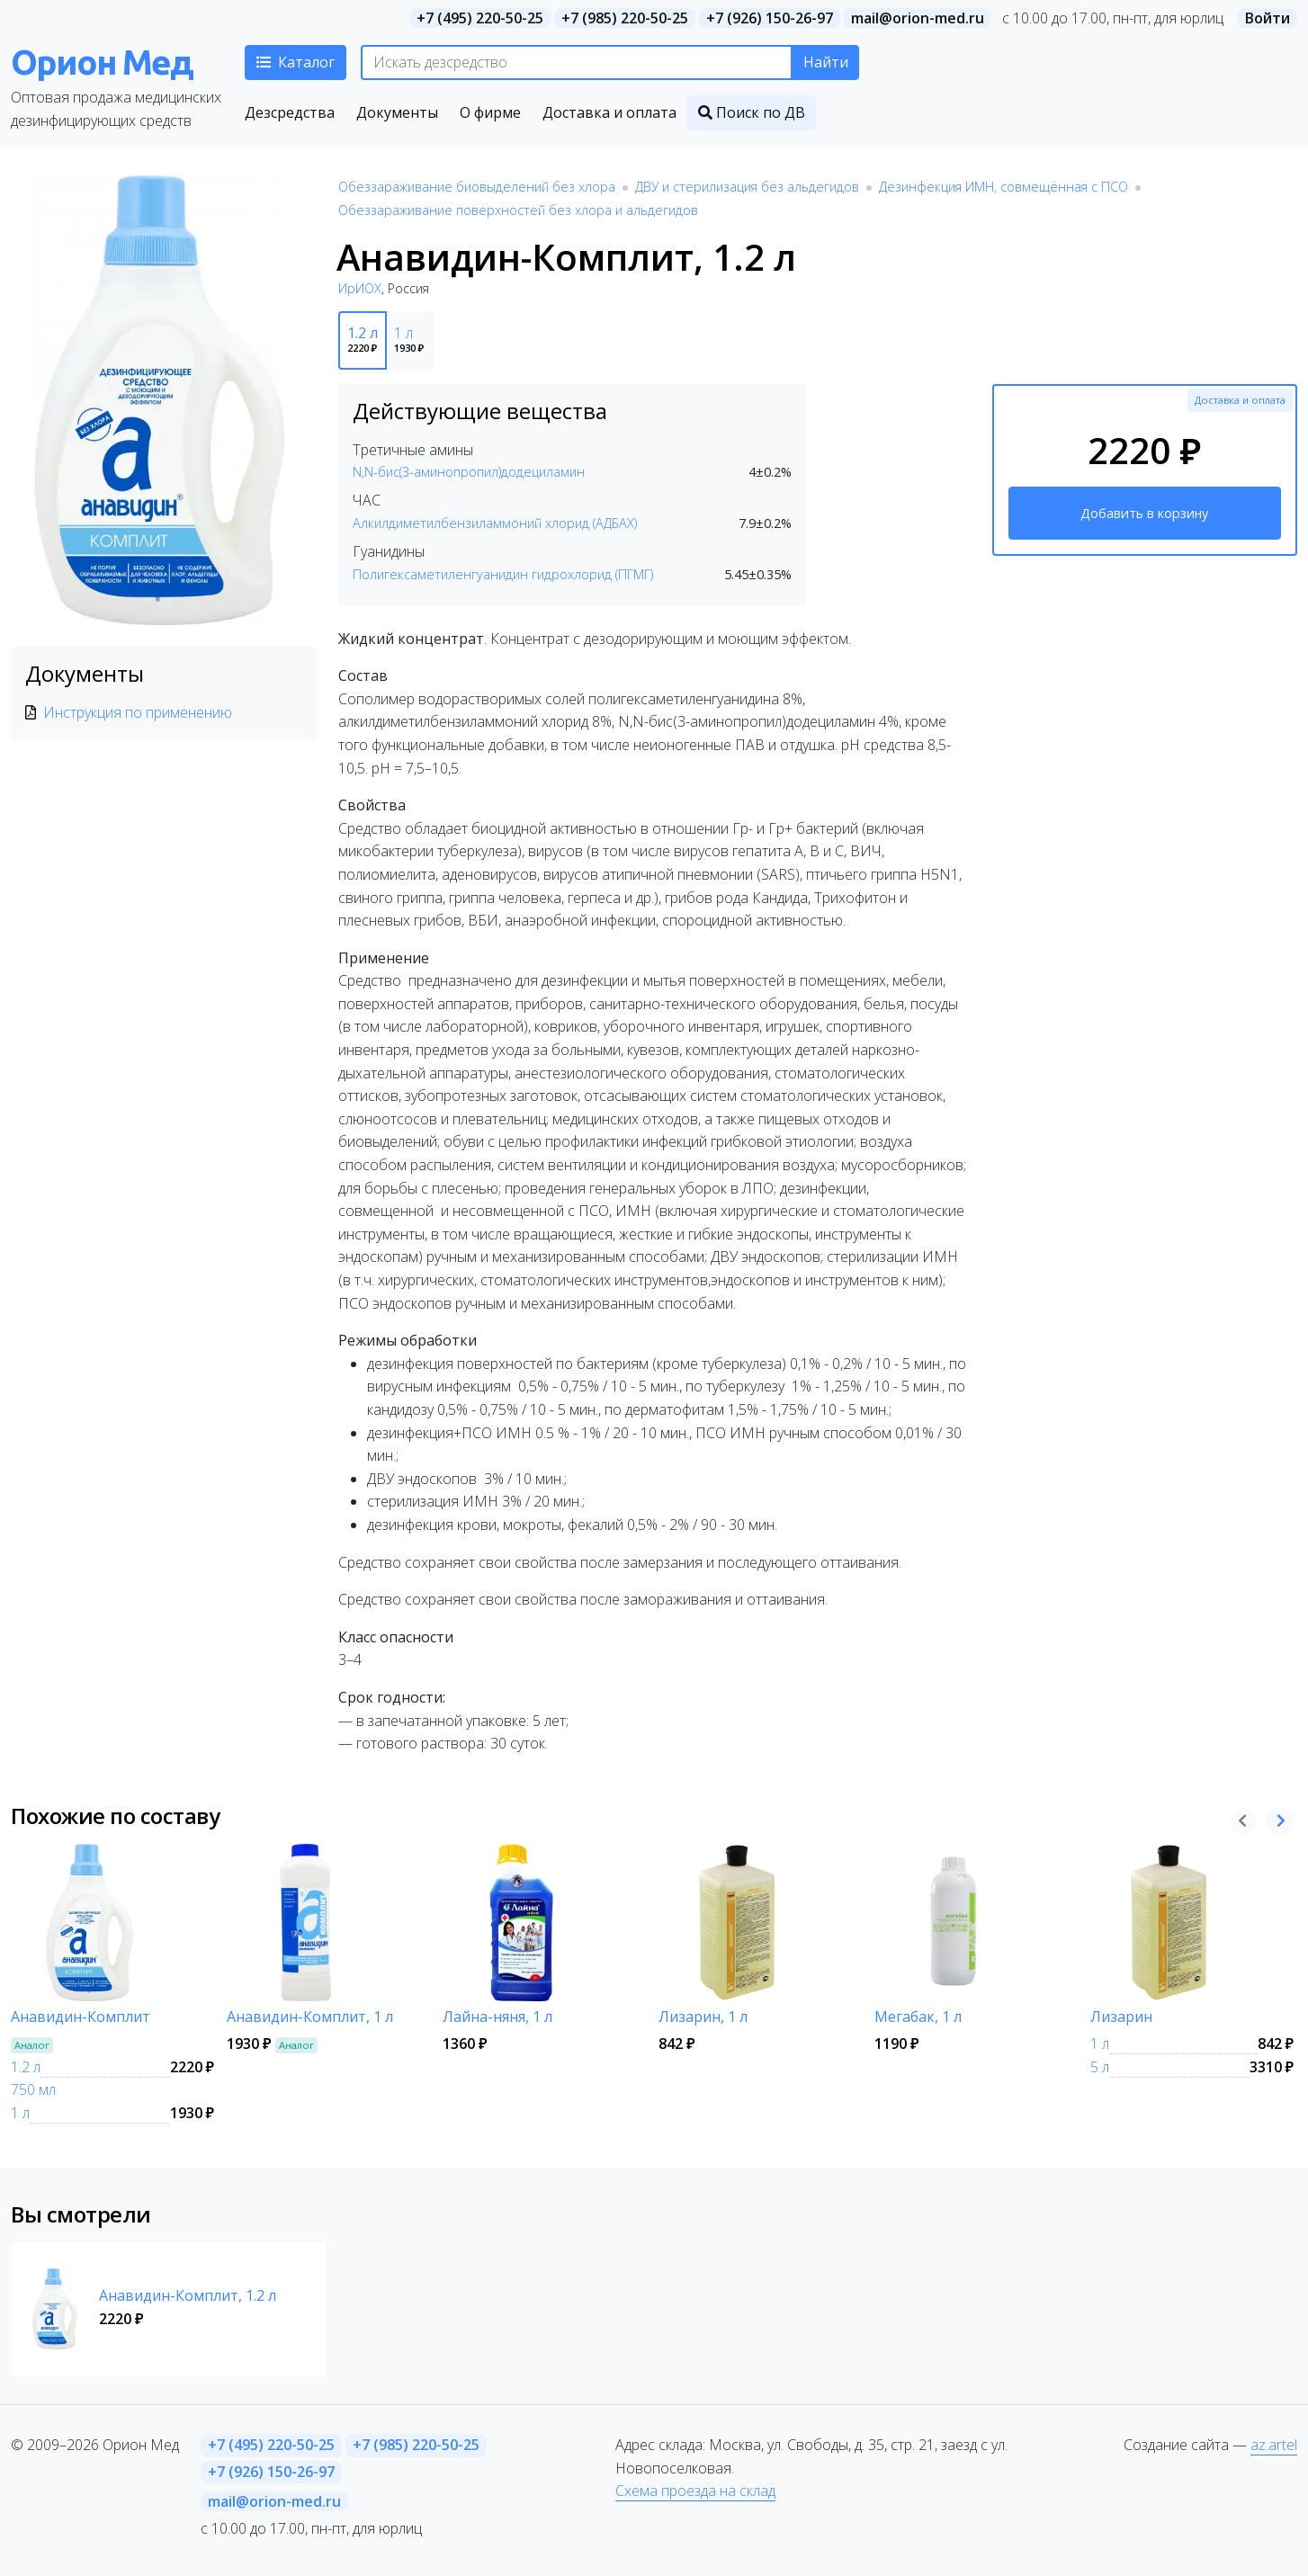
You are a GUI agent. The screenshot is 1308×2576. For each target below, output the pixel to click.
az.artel (1273, 2445)
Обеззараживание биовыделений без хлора (476, 186)
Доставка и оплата (1240, 400)
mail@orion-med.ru (917, 18)
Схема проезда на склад (695, 2490)
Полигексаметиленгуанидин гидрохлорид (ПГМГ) (503, 574)
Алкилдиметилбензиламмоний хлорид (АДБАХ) (495, 523)
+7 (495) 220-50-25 (480, 18)
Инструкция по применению (137, 712)
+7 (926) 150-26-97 (769, 18)
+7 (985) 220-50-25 (624, 18)
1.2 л (25, 2067)
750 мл (33, 2089)
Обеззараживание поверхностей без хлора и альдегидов (518, 210)
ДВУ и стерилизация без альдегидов (747, 186)
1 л (20, 2113)
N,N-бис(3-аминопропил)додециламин (469, 471)
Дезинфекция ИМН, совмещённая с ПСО (1003, 186)
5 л (1099, 2067)
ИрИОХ (359, 288)
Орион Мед (102, 61)
